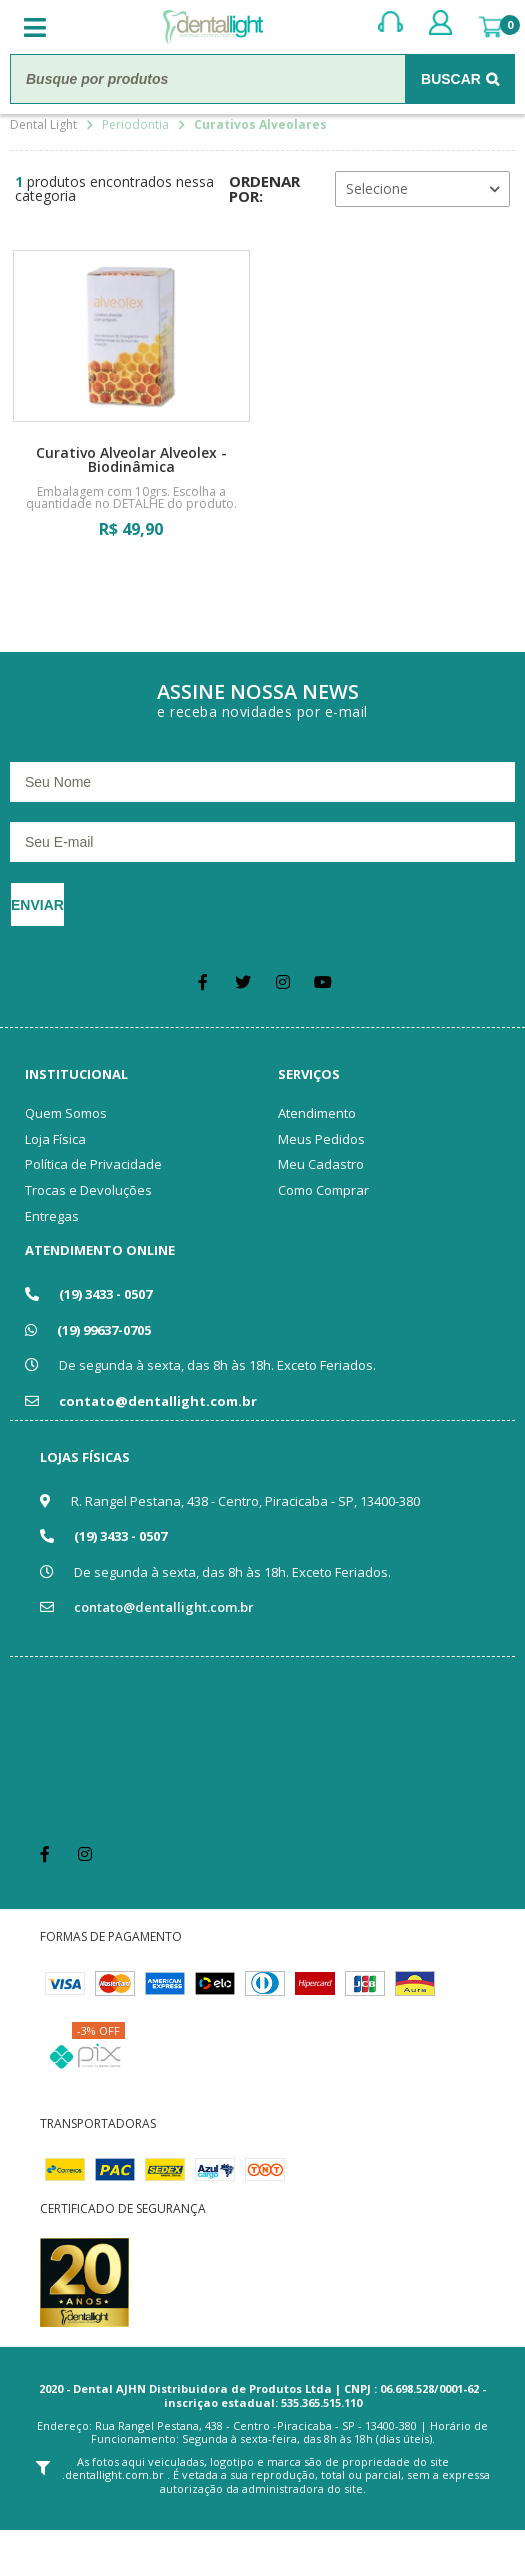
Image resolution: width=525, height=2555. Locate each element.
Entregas (52, 1216)
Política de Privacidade (93, 1164)
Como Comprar (323, 1190)
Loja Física (55, 1139)
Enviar (37, 905)
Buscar (451, 79)
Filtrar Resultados (42, 2467)
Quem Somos (66, 1113)
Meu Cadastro (321, 1164)
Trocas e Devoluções (88, 1190)
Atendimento (317, 1113)
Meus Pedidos (321, 1139)
